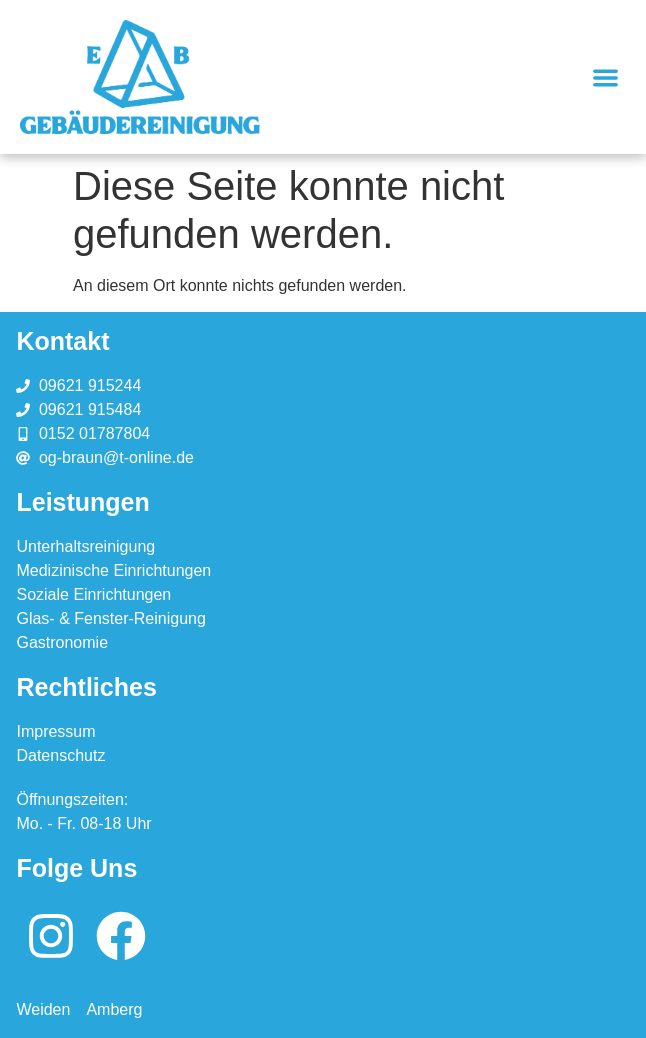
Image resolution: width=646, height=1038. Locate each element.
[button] (605, 77)
